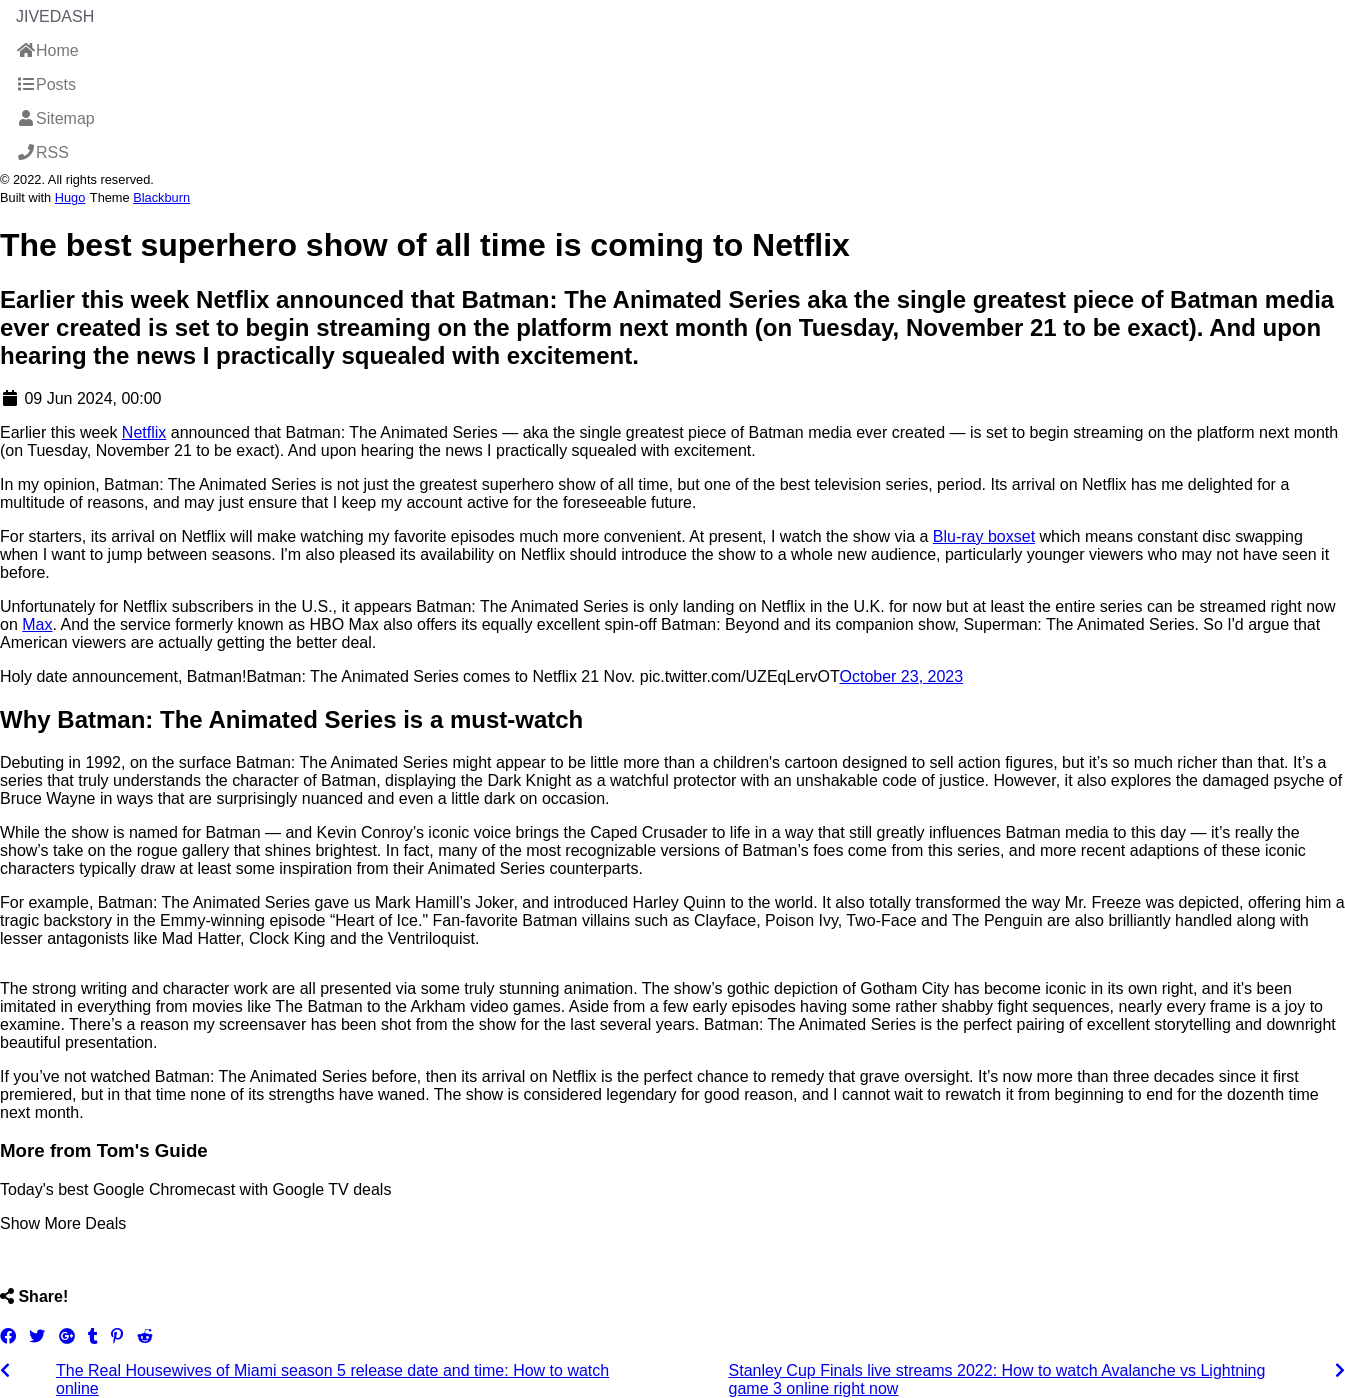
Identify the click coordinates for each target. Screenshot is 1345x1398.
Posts (46, 84)
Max (37, 624)
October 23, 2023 (902, 676)
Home (47, 50)
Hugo (70, 197)
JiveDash (55, 16)
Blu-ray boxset (984, 536)
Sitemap (55, 118)
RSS (42, 152)
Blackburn (161, 197)
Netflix (144, 432)
